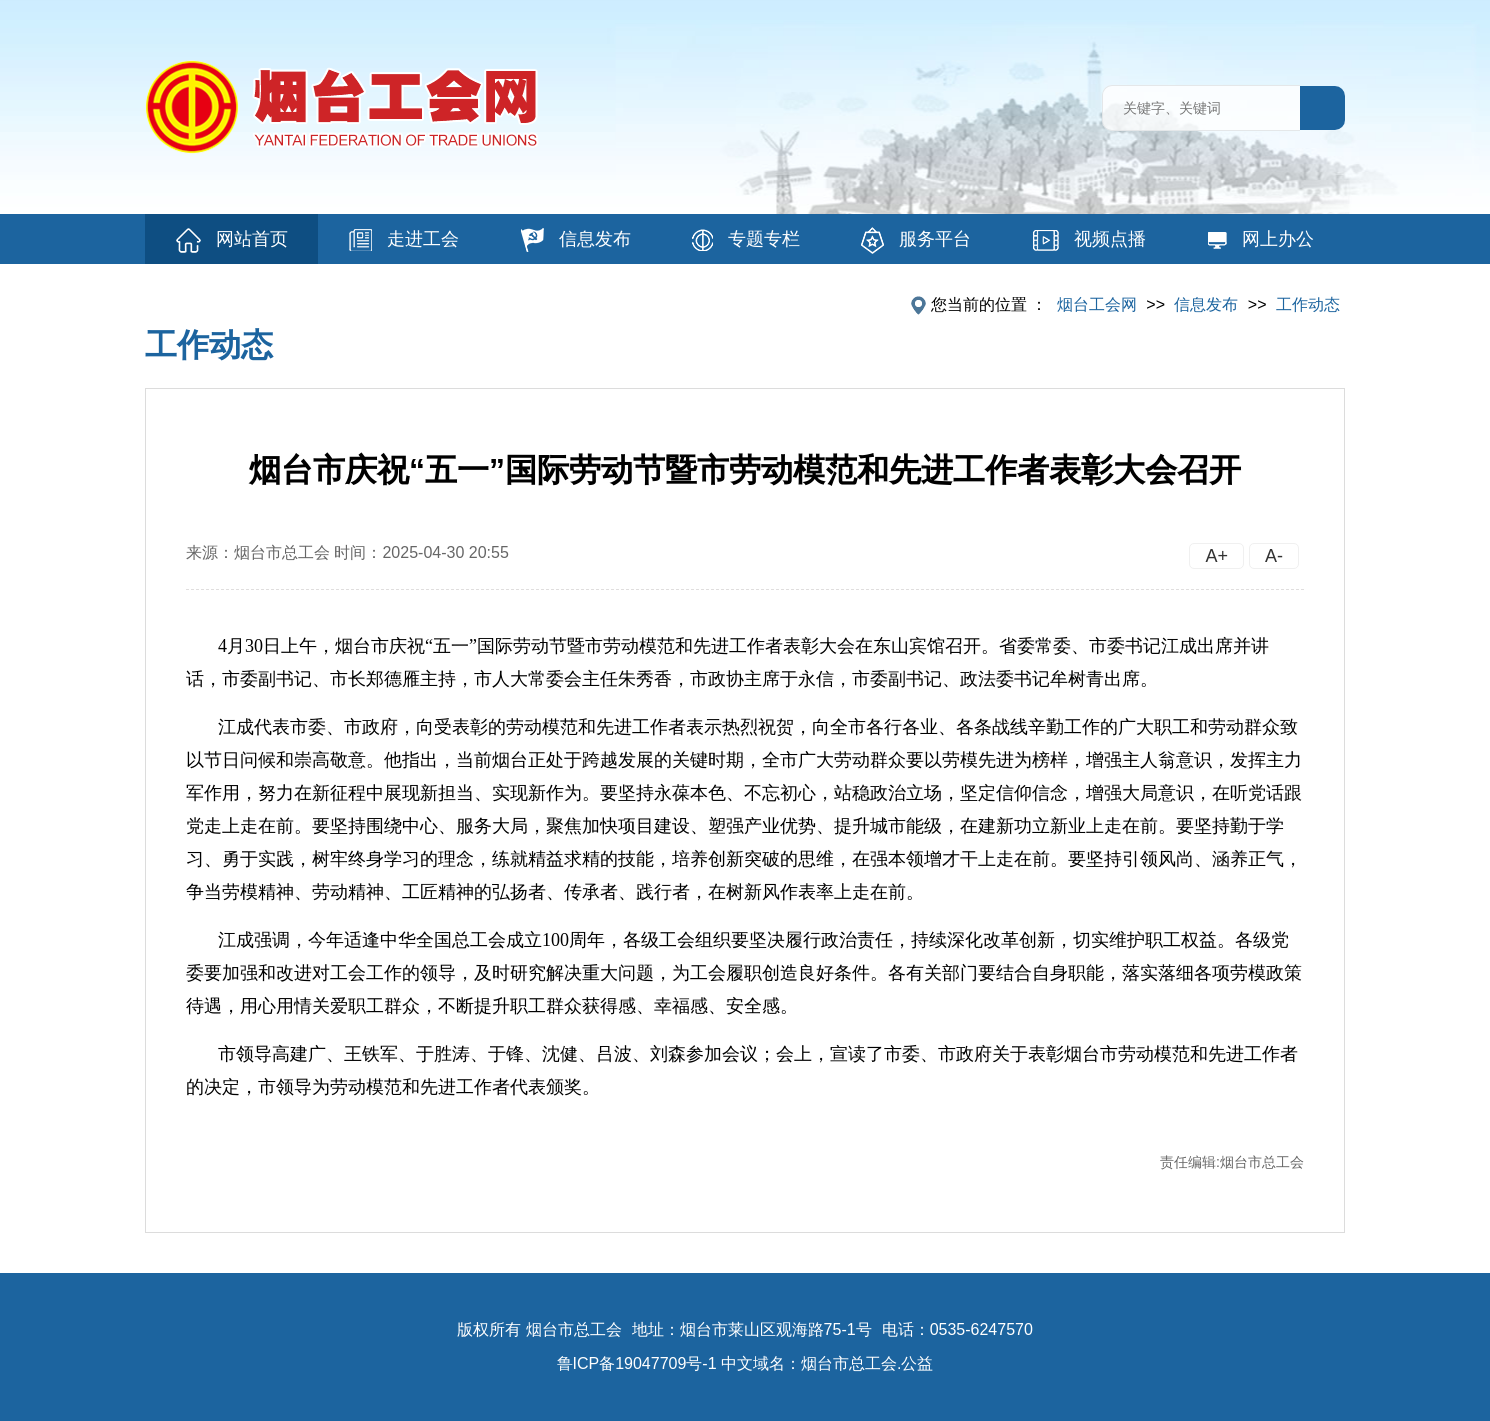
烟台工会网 (1097, 304)
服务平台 (916, 240)
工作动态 (1308, 304)
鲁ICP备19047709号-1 (637, 1363)
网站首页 (232, 240)
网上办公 (1260, 239)
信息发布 (576, 240)
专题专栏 (746, 240)
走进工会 (404, 240)
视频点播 (1089, 240)
